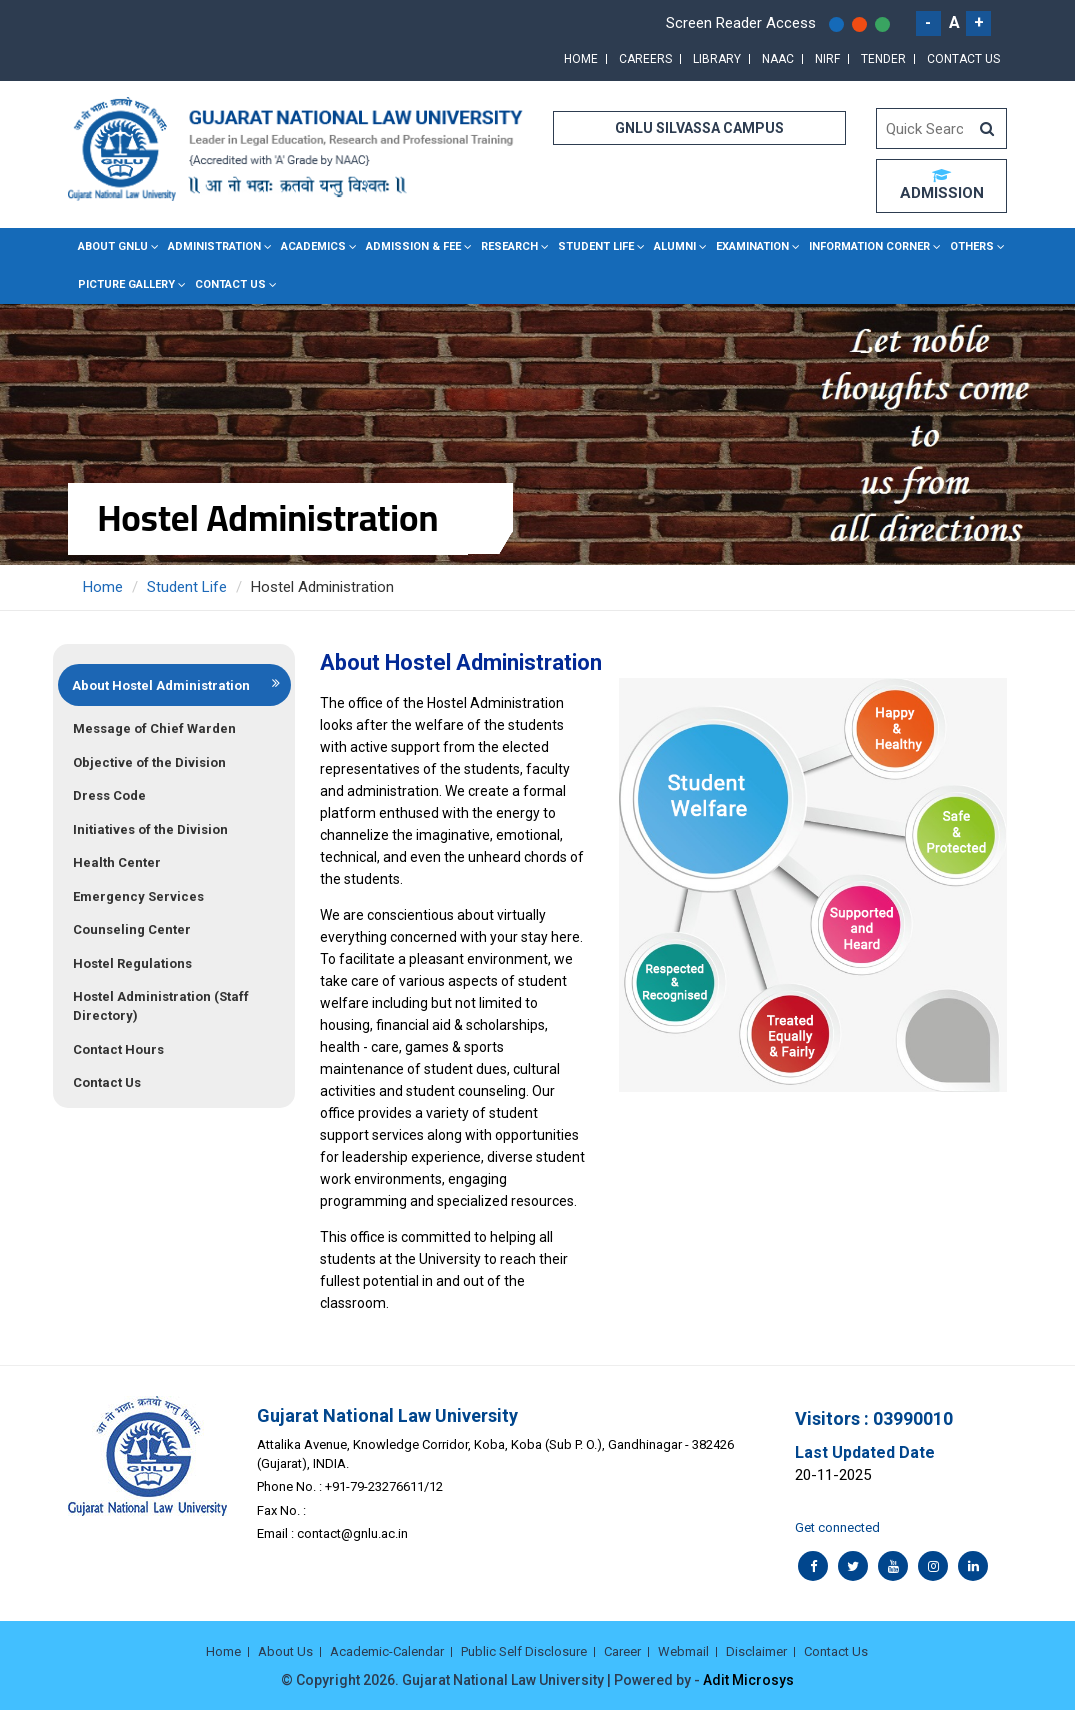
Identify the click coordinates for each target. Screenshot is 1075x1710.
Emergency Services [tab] (138, 896)
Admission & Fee (413, 246)
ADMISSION (942, 185)
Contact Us (963, 59)
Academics (313, 246)
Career (622, 1651)
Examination (752, 246)
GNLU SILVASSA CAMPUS (699, 128)
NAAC (778, 59)
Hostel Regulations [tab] (132, 963)
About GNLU (113, 246)
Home (581, 59)
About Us (285, 1651)
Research (509, 246)
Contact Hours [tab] (118, 1049)
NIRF (827, 59)
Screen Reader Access (741, 23)
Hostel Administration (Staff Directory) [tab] (161, 1006)
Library (717, 59)
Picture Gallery (126, 284)
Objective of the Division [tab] (149, 762)
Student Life (596, 246)
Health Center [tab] (117, 862)
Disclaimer (756, 1651)
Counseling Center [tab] (132, 929)
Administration (214, 246)
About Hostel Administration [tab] (161, 685)
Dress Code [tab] (109, 795)
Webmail (683, 1651)
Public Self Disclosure (524, 1651)
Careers (645, 59)
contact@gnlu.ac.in (352, 1533)
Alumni (675, 246)
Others (972, 246)
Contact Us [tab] (107, 1082)
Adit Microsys (748, 1680)
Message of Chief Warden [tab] (154, 728)
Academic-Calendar (387, 1651)
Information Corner (869, 246)
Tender (883, 59)
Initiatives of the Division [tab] (150, 829)
